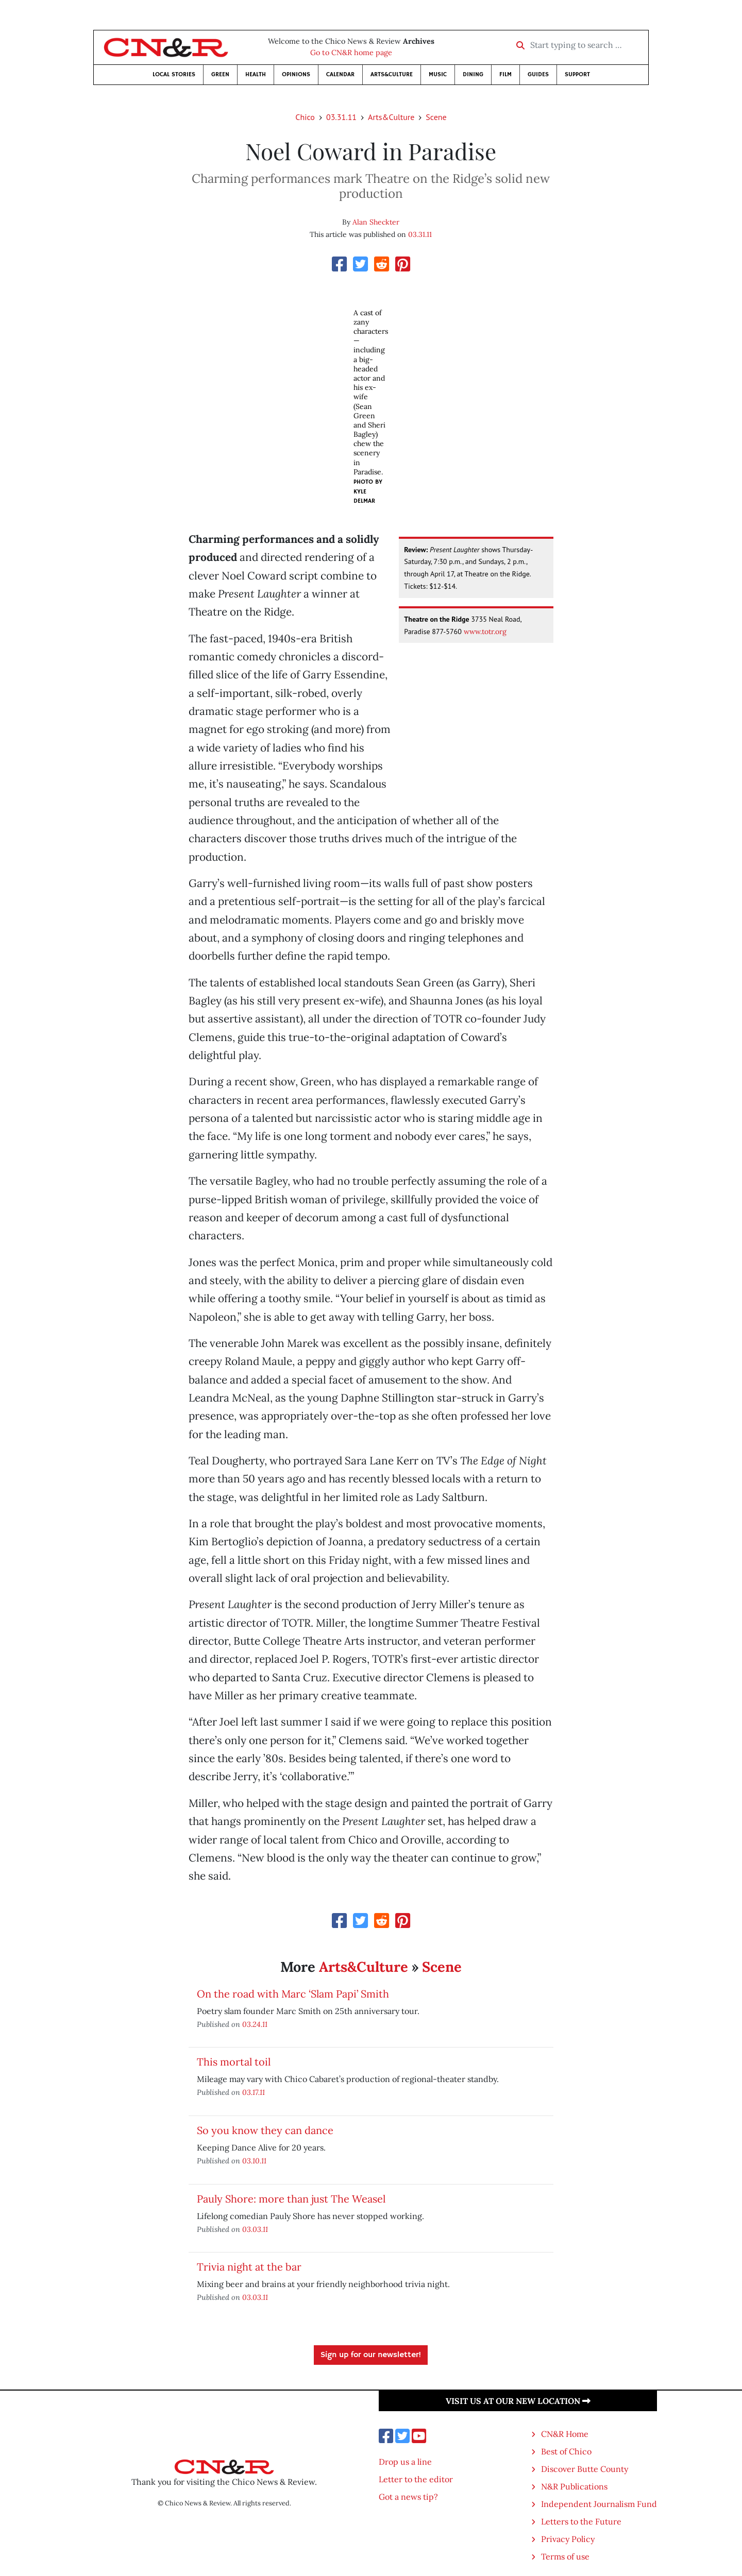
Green (220, 74)
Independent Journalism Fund (599, 2504)
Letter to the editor (416, 2479)
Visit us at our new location (518, 2401)
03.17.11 (253, 2092)
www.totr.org (485, 631)
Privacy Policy (568, 2539)
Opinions (296, 74)
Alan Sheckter (375, 222)
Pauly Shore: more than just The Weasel (291, 2198)
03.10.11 (254, 2160)
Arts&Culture (391, 74)
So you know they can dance (265, 2130)
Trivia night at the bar (249, 2266)
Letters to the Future (581, 2521)
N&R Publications (574, 2486)
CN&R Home (564, 2434)
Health (255, 74)
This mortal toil (234, 2061)
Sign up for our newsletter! (371, 2355)
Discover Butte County (584, 2469)
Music (438, 74)
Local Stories (174, 74)
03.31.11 (341, 117)
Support (577, 74)
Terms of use (565, 2556)
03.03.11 (255, 2229)
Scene (436, 117)
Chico (305, 117)
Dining (473, 74)
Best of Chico (566, 2451)
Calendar (340, 74)
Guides (538, 74)
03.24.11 (254, 2024)
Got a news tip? (408, 2497)
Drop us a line (405, 2461)
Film (505, 74)
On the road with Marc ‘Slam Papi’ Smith (293, 1993)
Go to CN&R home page (351, 52)
